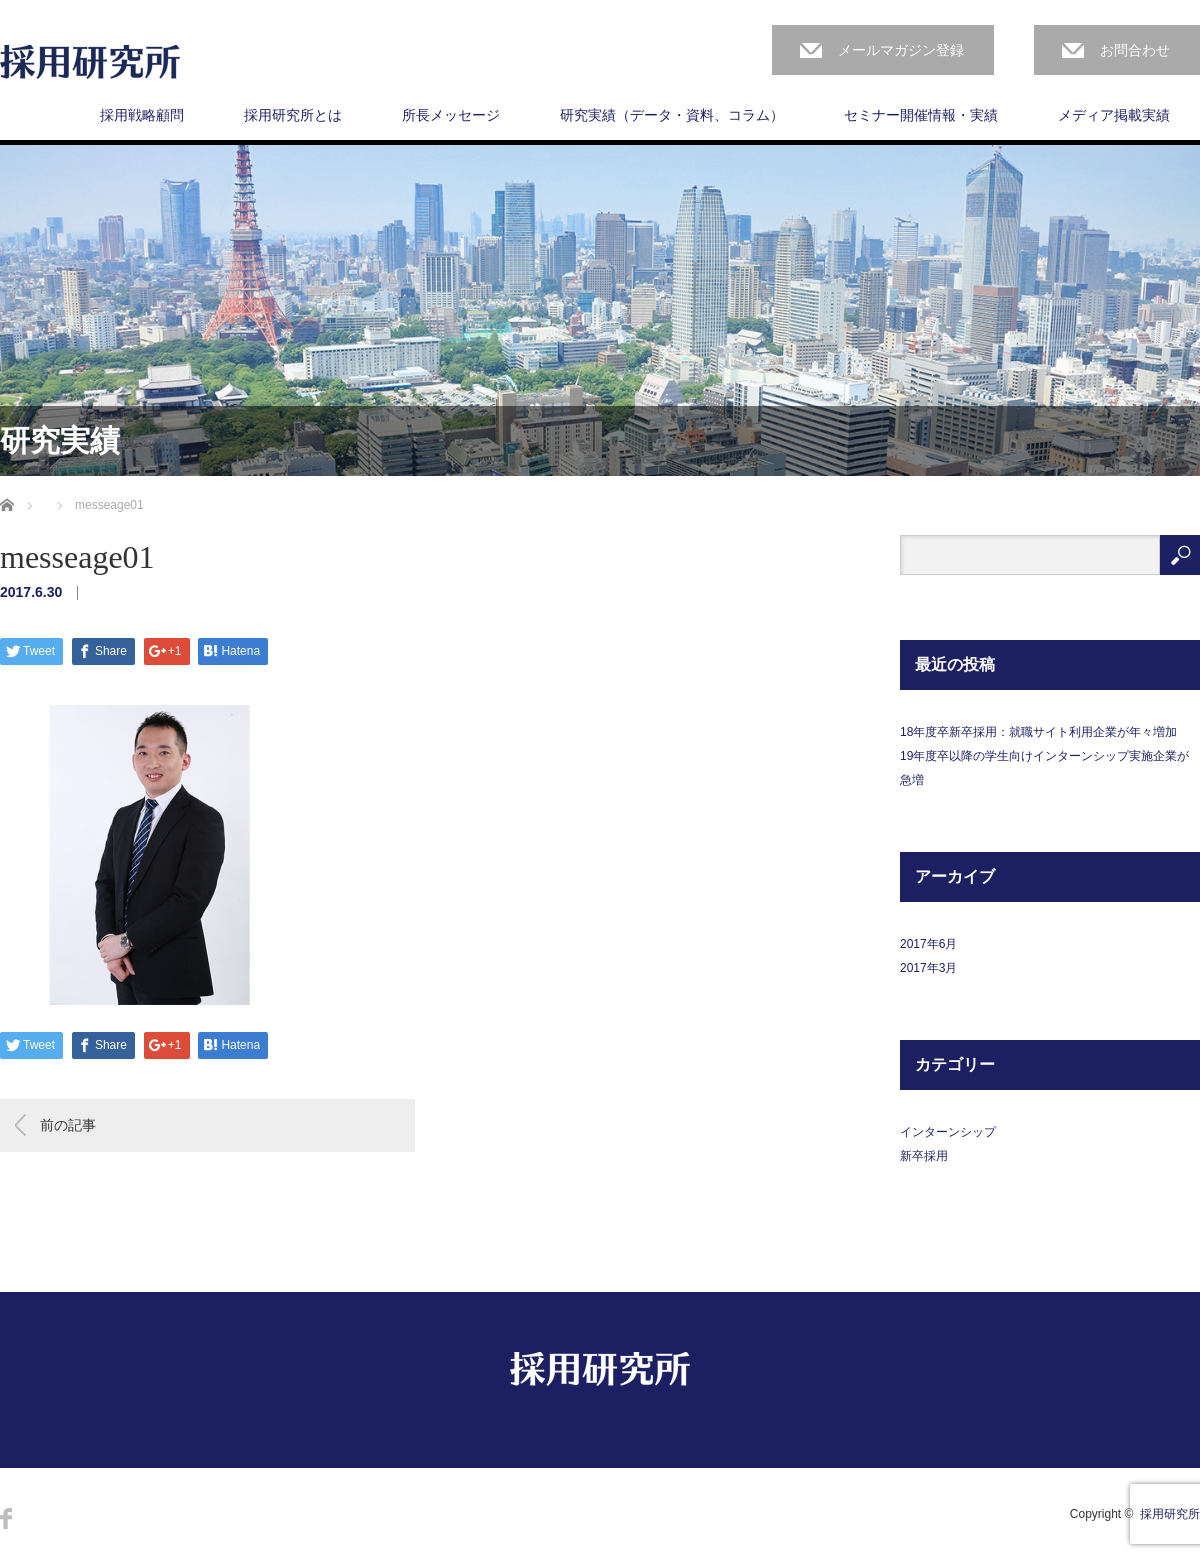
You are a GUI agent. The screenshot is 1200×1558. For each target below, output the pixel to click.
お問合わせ (1135, 50)
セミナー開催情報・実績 (921, 115)
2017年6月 (928, 944)
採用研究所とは (293, 115)
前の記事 (68, 1125)
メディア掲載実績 (1114, 115)
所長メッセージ (451, 115)
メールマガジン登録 (901, 50)
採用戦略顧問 (142, 115)
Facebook (6, 1518)
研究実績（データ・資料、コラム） (672, 115)
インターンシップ (948, 1132)
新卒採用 (924, 1156)
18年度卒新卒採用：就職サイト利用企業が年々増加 (1038, 732)
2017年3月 (928, 968)
